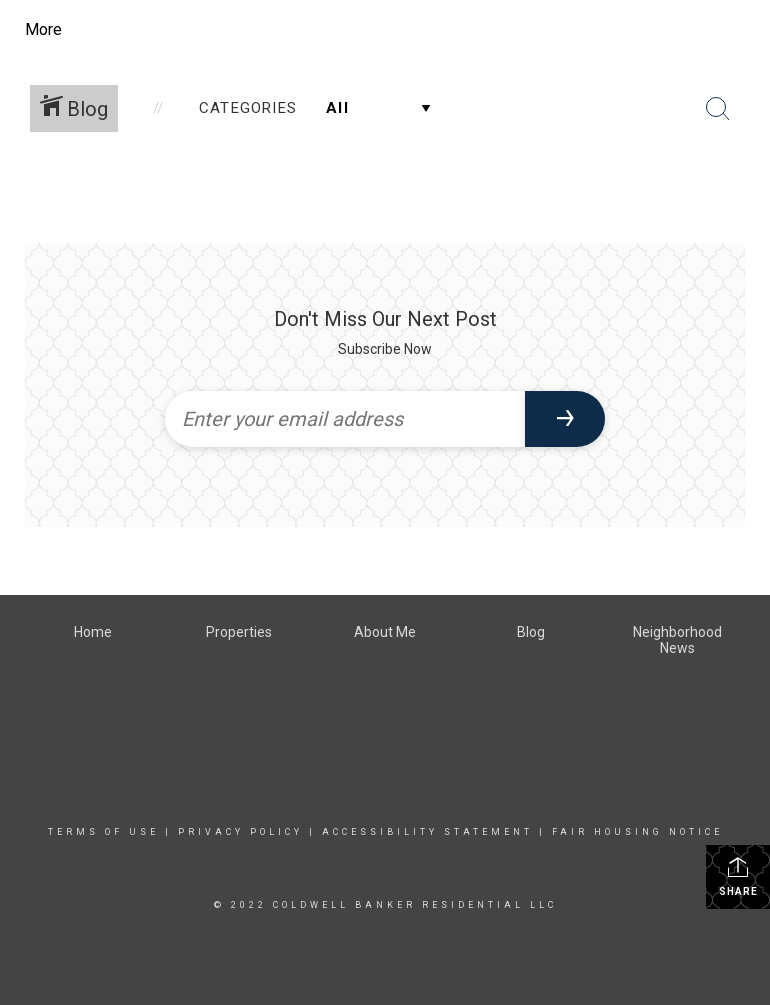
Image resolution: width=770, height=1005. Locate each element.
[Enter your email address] (345, 419)
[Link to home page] (205, 30)
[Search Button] (718, 109)
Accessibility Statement (427, 832)
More (43, 29)
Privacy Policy (240, 832)
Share (738, 876)
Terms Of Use (103, 832)
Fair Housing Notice (637, 832)
